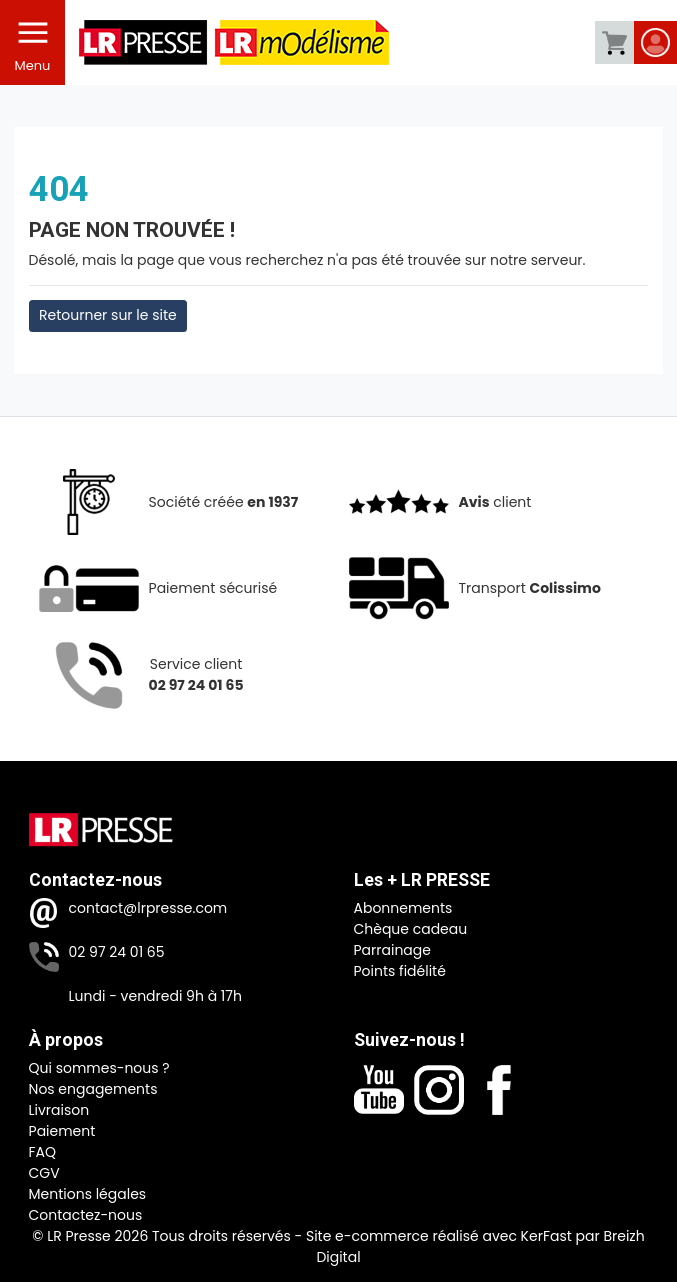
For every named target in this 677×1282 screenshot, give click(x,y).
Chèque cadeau (411, 929)
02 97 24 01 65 (117, 952)
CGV (44, 1173)
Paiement (62, 1131)
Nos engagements (93, 1089)
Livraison (59, 1110)
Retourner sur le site (108, 315)
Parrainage (393, 950)
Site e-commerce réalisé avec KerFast (439, 1236)
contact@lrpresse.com (148, 908)
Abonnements (403, 908)
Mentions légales (88, 1194)
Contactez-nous (86, 1215)
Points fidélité (400, 971)
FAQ (43, 1152)
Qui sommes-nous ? (99, 1068)
